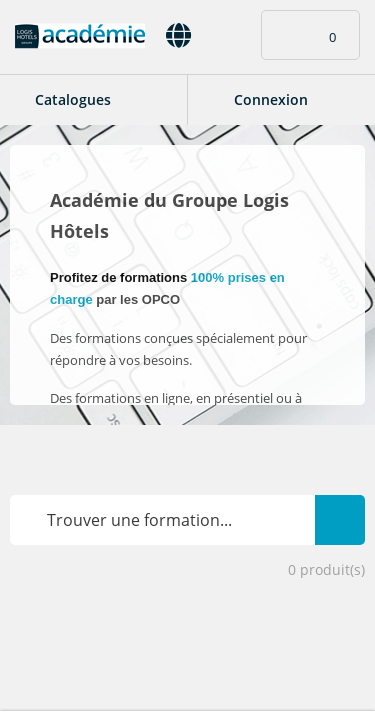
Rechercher (340, 508)
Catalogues (73, 99)
